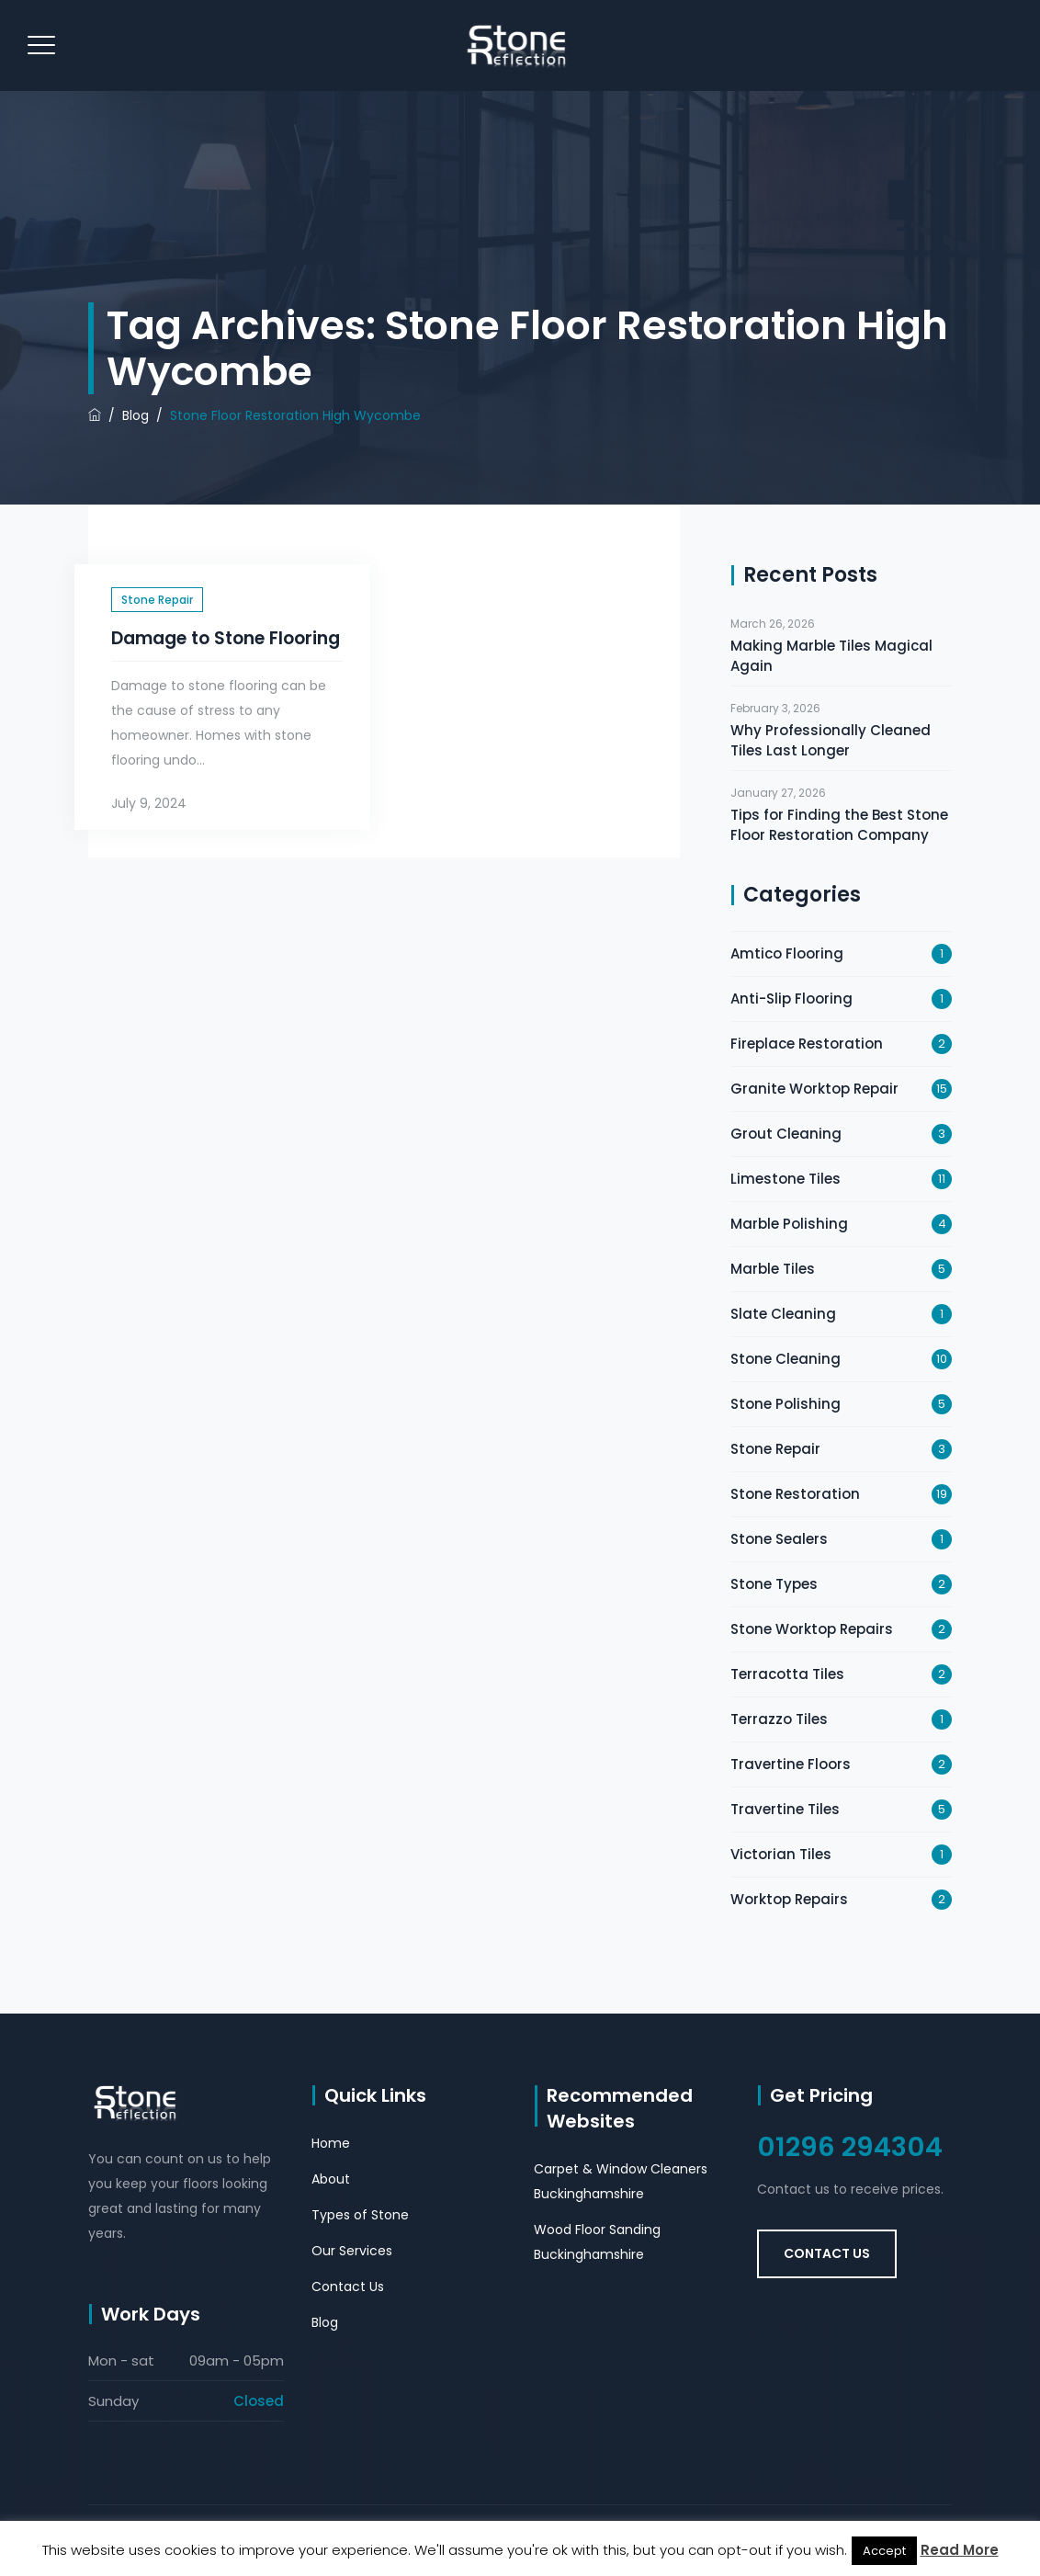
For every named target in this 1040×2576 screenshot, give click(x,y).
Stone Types (774, 1584)
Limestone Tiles (785, 1178)
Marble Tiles (772, 1268)
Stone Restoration (795, 1494)
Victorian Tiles (780, 1854)
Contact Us (347, 2286)
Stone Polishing (785, 1403)
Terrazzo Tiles (779, 1719)
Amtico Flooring (786, 953)
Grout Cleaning (786, 1133)
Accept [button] (884, 2550)
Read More (960, 2549)
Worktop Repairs (789, 1899)
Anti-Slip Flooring (791, 998)
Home (330, 2143)
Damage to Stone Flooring (225, 638)
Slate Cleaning (783, 1313)
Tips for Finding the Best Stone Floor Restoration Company (839, 825)
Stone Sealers (779, 1539)
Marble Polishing (789, 1223)
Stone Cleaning (785, 1358)
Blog (324, 2322)
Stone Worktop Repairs (811, 1629)
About (330, 2179)
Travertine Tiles (785, 1809)
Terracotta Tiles (787, 1674)
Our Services (351, 2250)
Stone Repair (157, 599)
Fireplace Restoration (806, 1043)
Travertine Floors (790, 1764)
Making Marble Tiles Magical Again (831, 655)
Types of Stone (360, 2215)
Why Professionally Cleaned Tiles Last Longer (830, 740)
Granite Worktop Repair (814, 1088)
